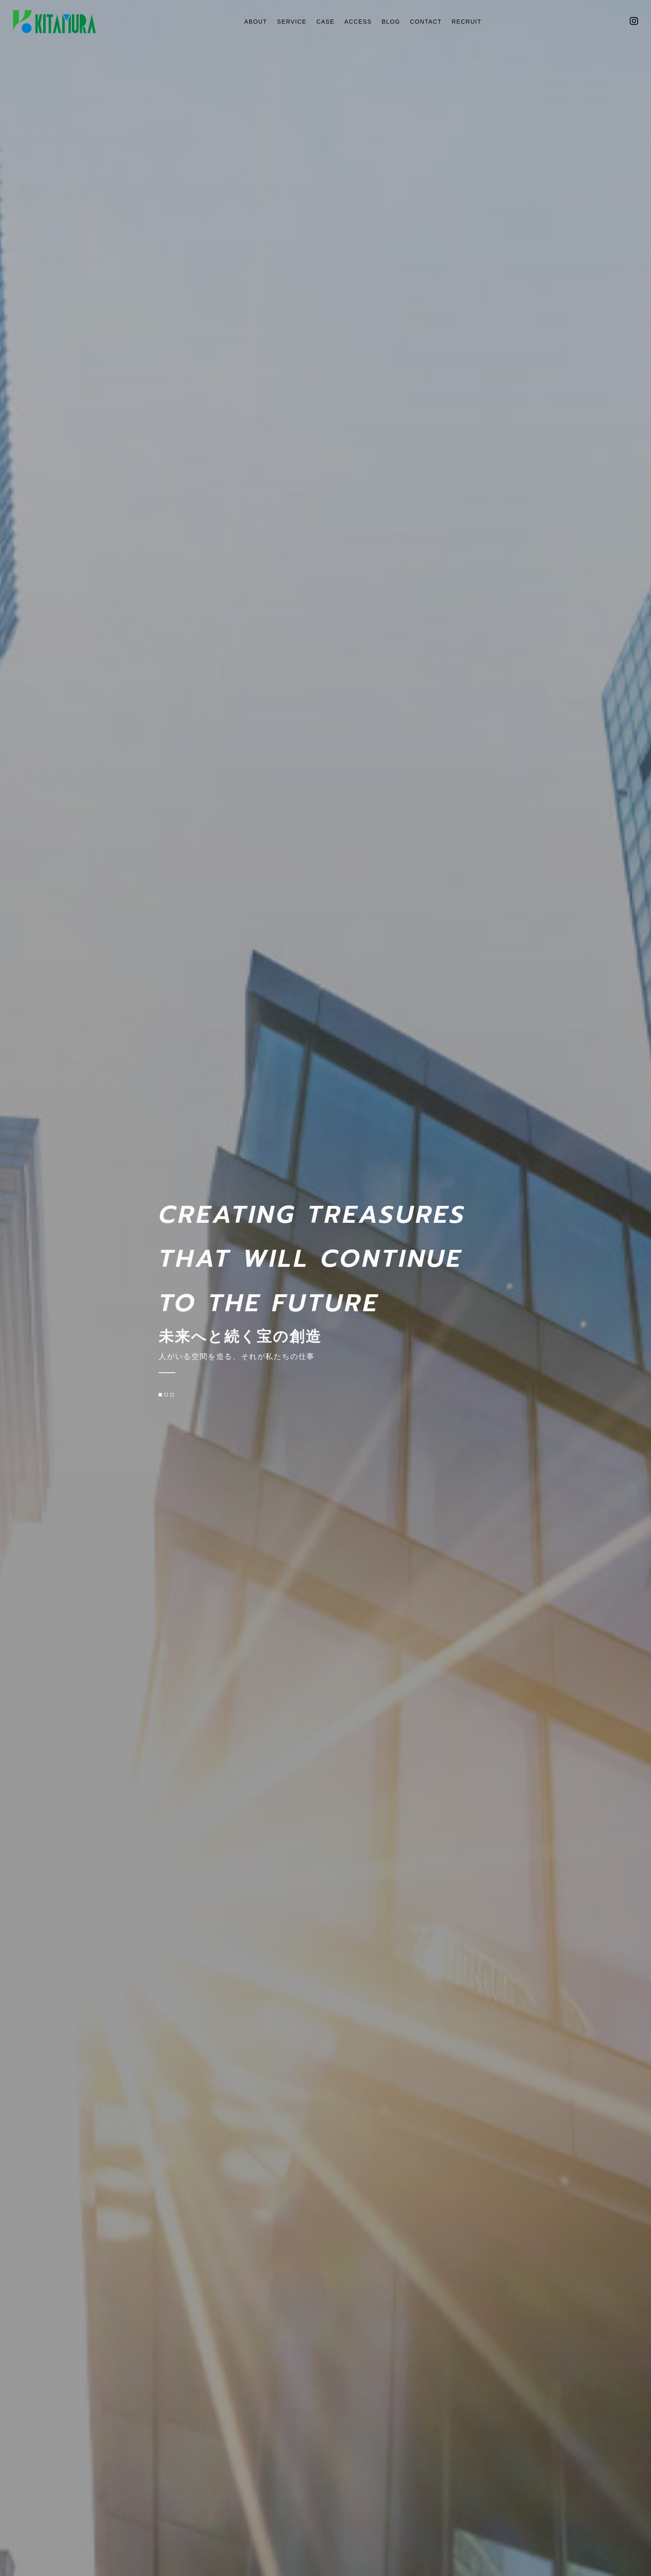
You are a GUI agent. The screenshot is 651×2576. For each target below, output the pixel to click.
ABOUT (250, 21)
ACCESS (357, 21)
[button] (160, 1394)
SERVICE (288, 21)
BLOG (392, 21)
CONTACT (429, 21)
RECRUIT (472, 21)
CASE (323, 21)
